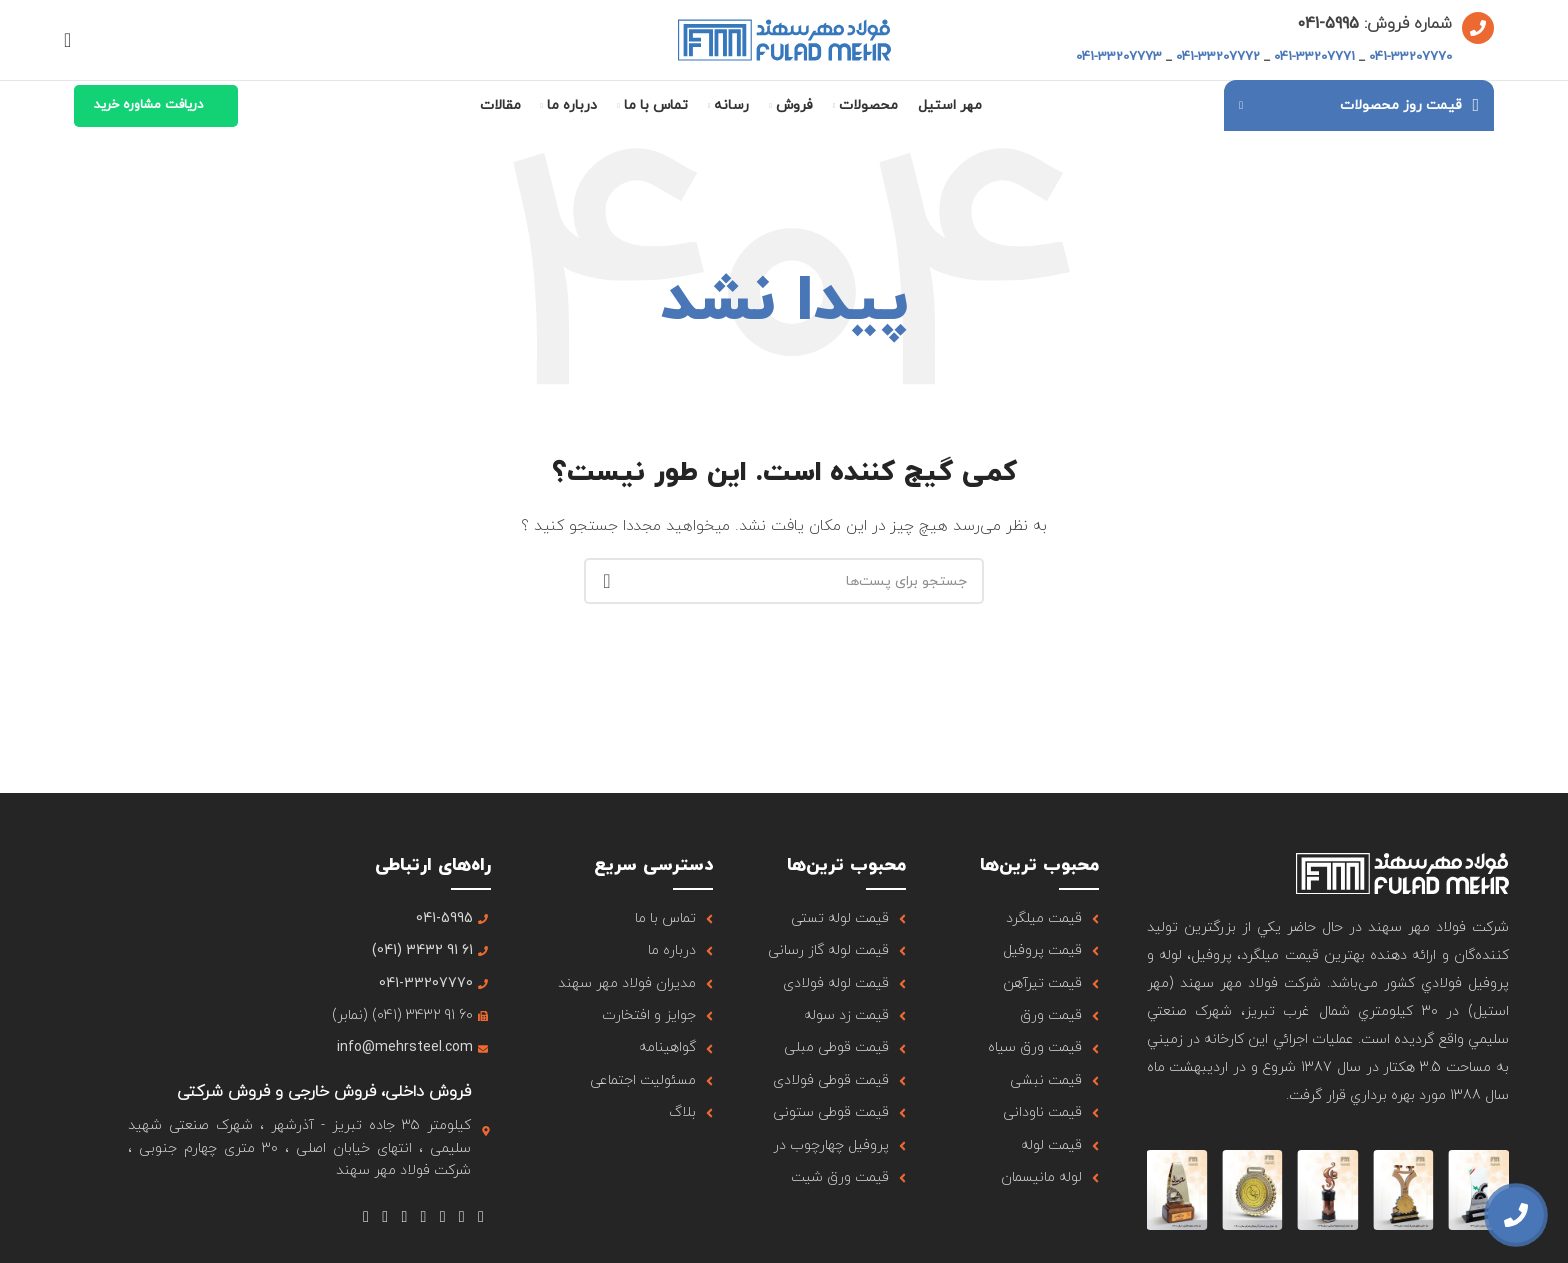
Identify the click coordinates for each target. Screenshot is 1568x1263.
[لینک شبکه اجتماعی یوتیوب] (423, 1218)
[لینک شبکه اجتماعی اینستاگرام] (442, 1218)
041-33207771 (1314, 57)
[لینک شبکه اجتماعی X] (461, 1218)
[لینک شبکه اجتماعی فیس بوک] (480, 1218)
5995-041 (1328, 24)
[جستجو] (74, 40)
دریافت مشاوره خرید (148, 105)
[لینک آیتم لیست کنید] (1026, 919)
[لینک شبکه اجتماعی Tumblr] (404, 1218)
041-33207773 (1119, 57)
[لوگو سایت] (784, 38)
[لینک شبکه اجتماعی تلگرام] (365, 1218)
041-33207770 (1410, 57)
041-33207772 (1218, 57)
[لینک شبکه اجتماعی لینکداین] (385, 1218)
